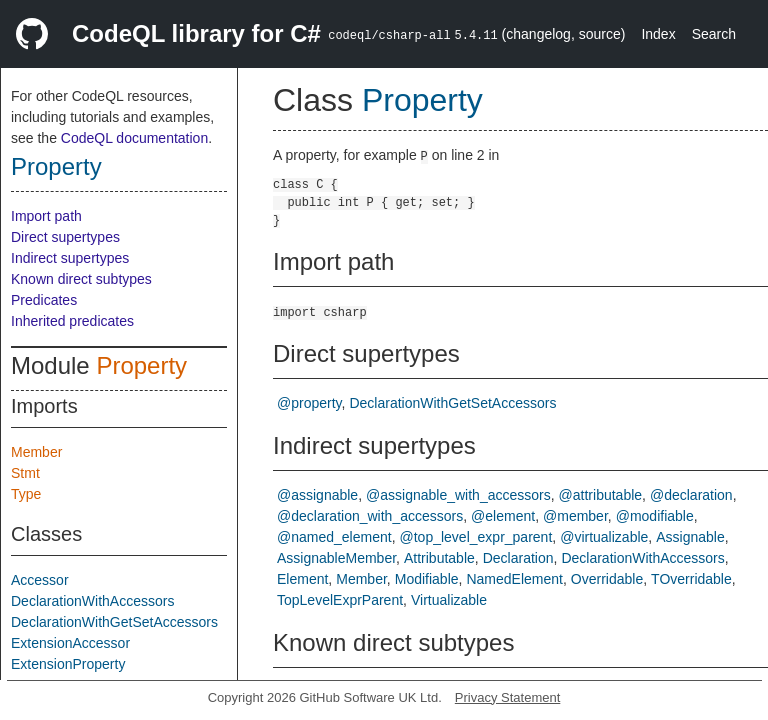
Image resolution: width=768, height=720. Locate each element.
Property (56, 166)
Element (302, 579)
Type (26, 494)
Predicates (44, 300)
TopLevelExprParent (340, 600)
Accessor (40, 580)
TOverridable (691, 579)
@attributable (600, 495)
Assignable (690, 537)
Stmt (25, 473)
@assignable (317, 495)
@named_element (334, 537)
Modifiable (427, 579)
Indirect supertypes (70, 258)
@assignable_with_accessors (458, 495)
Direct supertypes (65, 237)
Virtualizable (449, 600)
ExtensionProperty (68, 664)
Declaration (518, 558)
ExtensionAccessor (70, 643)
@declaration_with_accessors (370, 516)
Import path (46, 216)
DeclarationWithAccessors (92, 601)
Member (36, 452)
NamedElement (514, 579)
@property (309, 403)
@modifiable (655, 516)
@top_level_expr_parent (476, 537)
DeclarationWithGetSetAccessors (114, 622)
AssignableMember (336, 558)
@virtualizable (604, 537)
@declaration (691, 495)
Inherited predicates (72, 321)
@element (503, 516)
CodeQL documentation (134, 138)
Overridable (607, 579)
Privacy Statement (508, 697)
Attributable (439, 558)
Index (658, 34)
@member (575, 516)
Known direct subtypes (81, 279)
